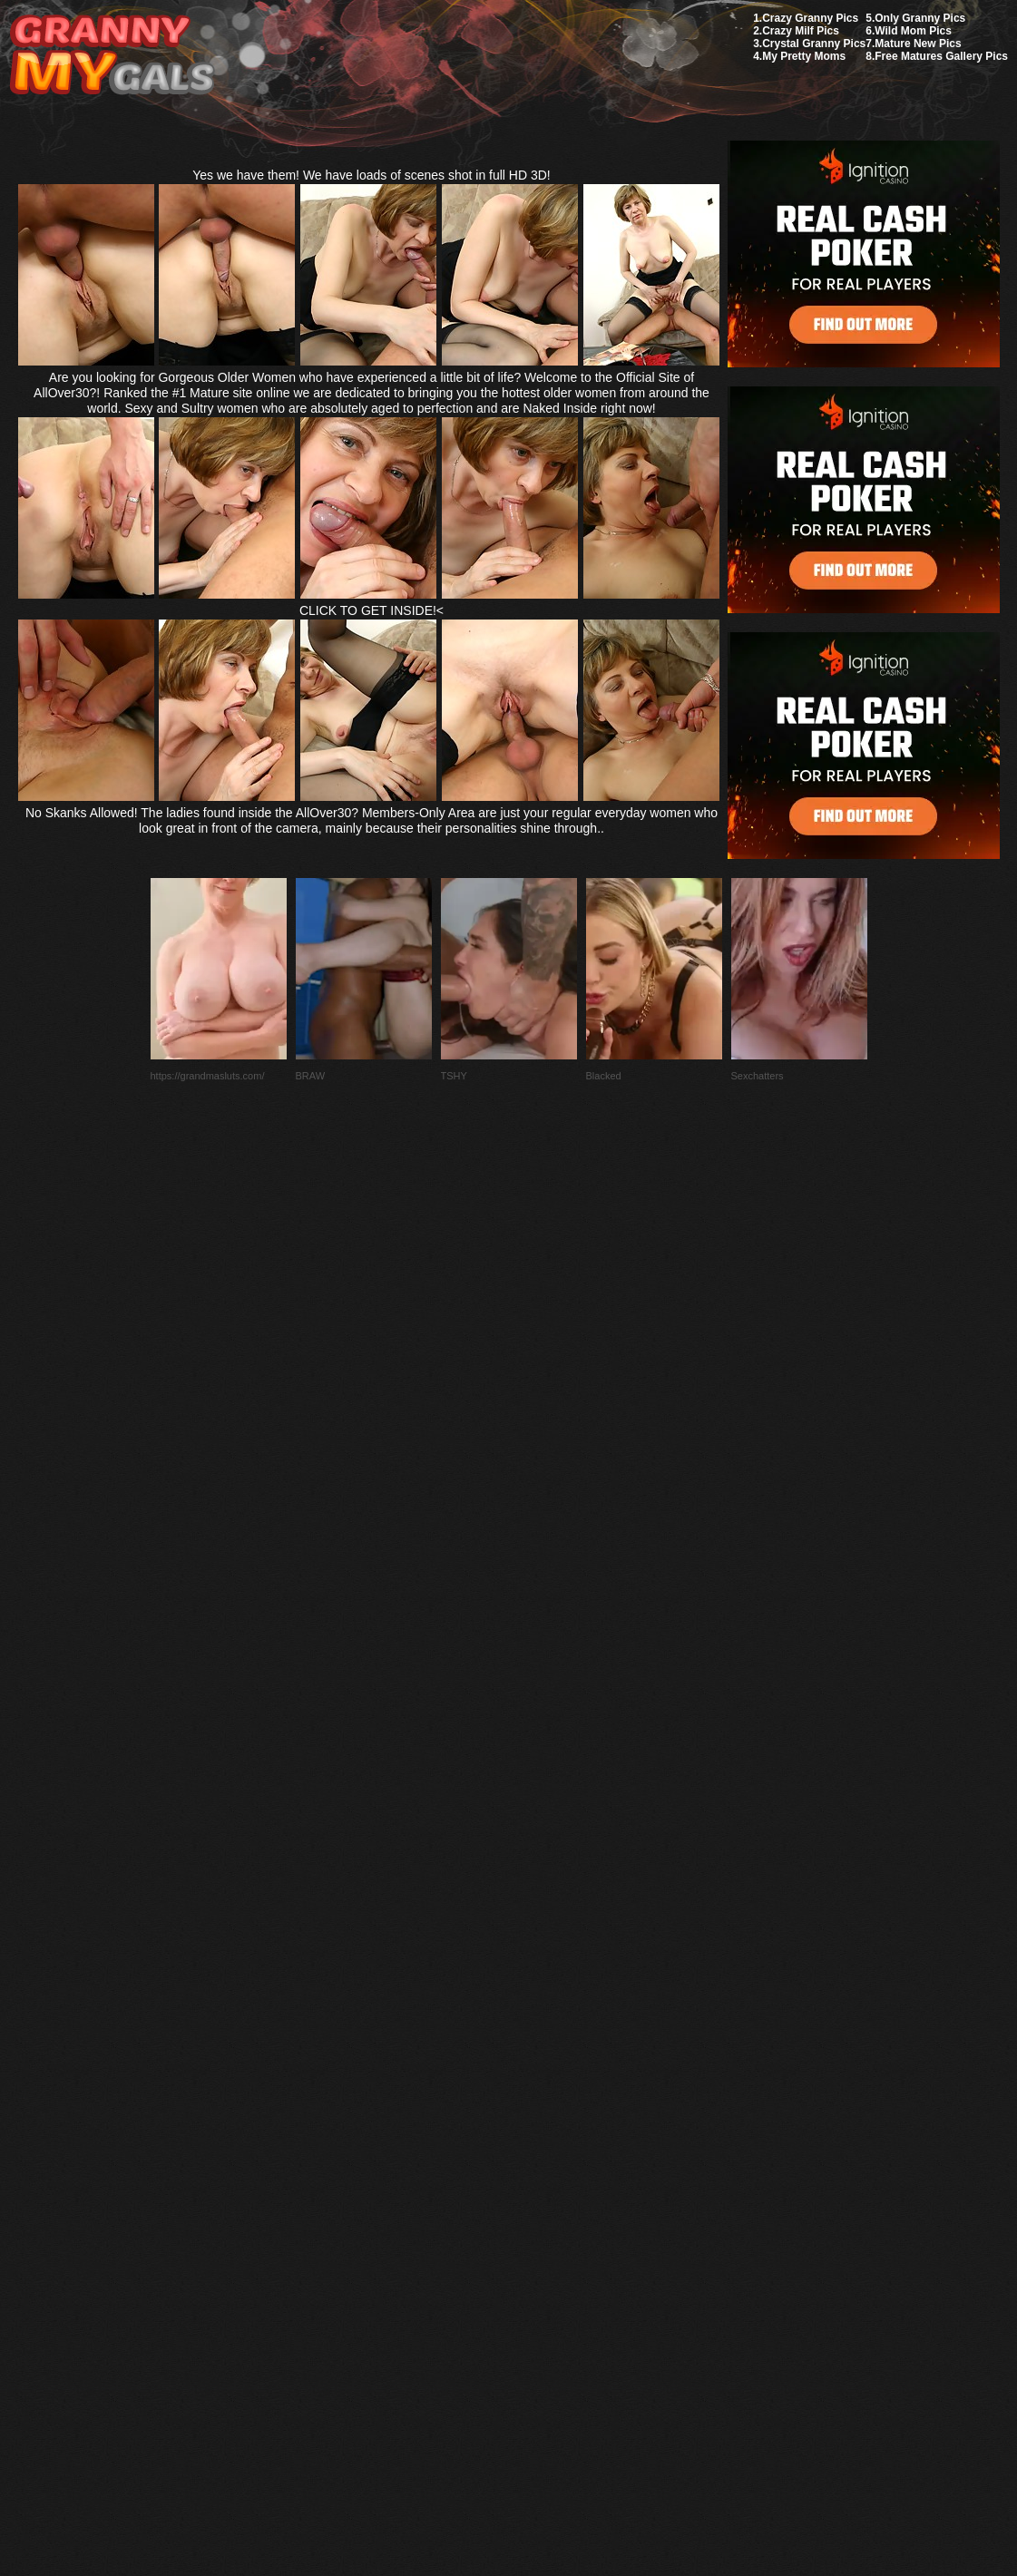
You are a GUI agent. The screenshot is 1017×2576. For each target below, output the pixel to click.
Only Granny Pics (920, 18)
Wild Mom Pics (913, 30)
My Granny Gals (112, 56)
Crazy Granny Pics (810, 18)
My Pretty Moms (804, 56)
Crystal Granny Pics (813, 43)
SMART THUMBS (540, 2148)
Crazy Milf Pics (800, 30)
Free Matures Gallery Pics (941, 56)
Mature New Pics (918, 43)
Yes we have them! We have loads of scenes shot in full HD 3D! (371, 175)
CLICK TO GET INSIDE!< (371, 610)
